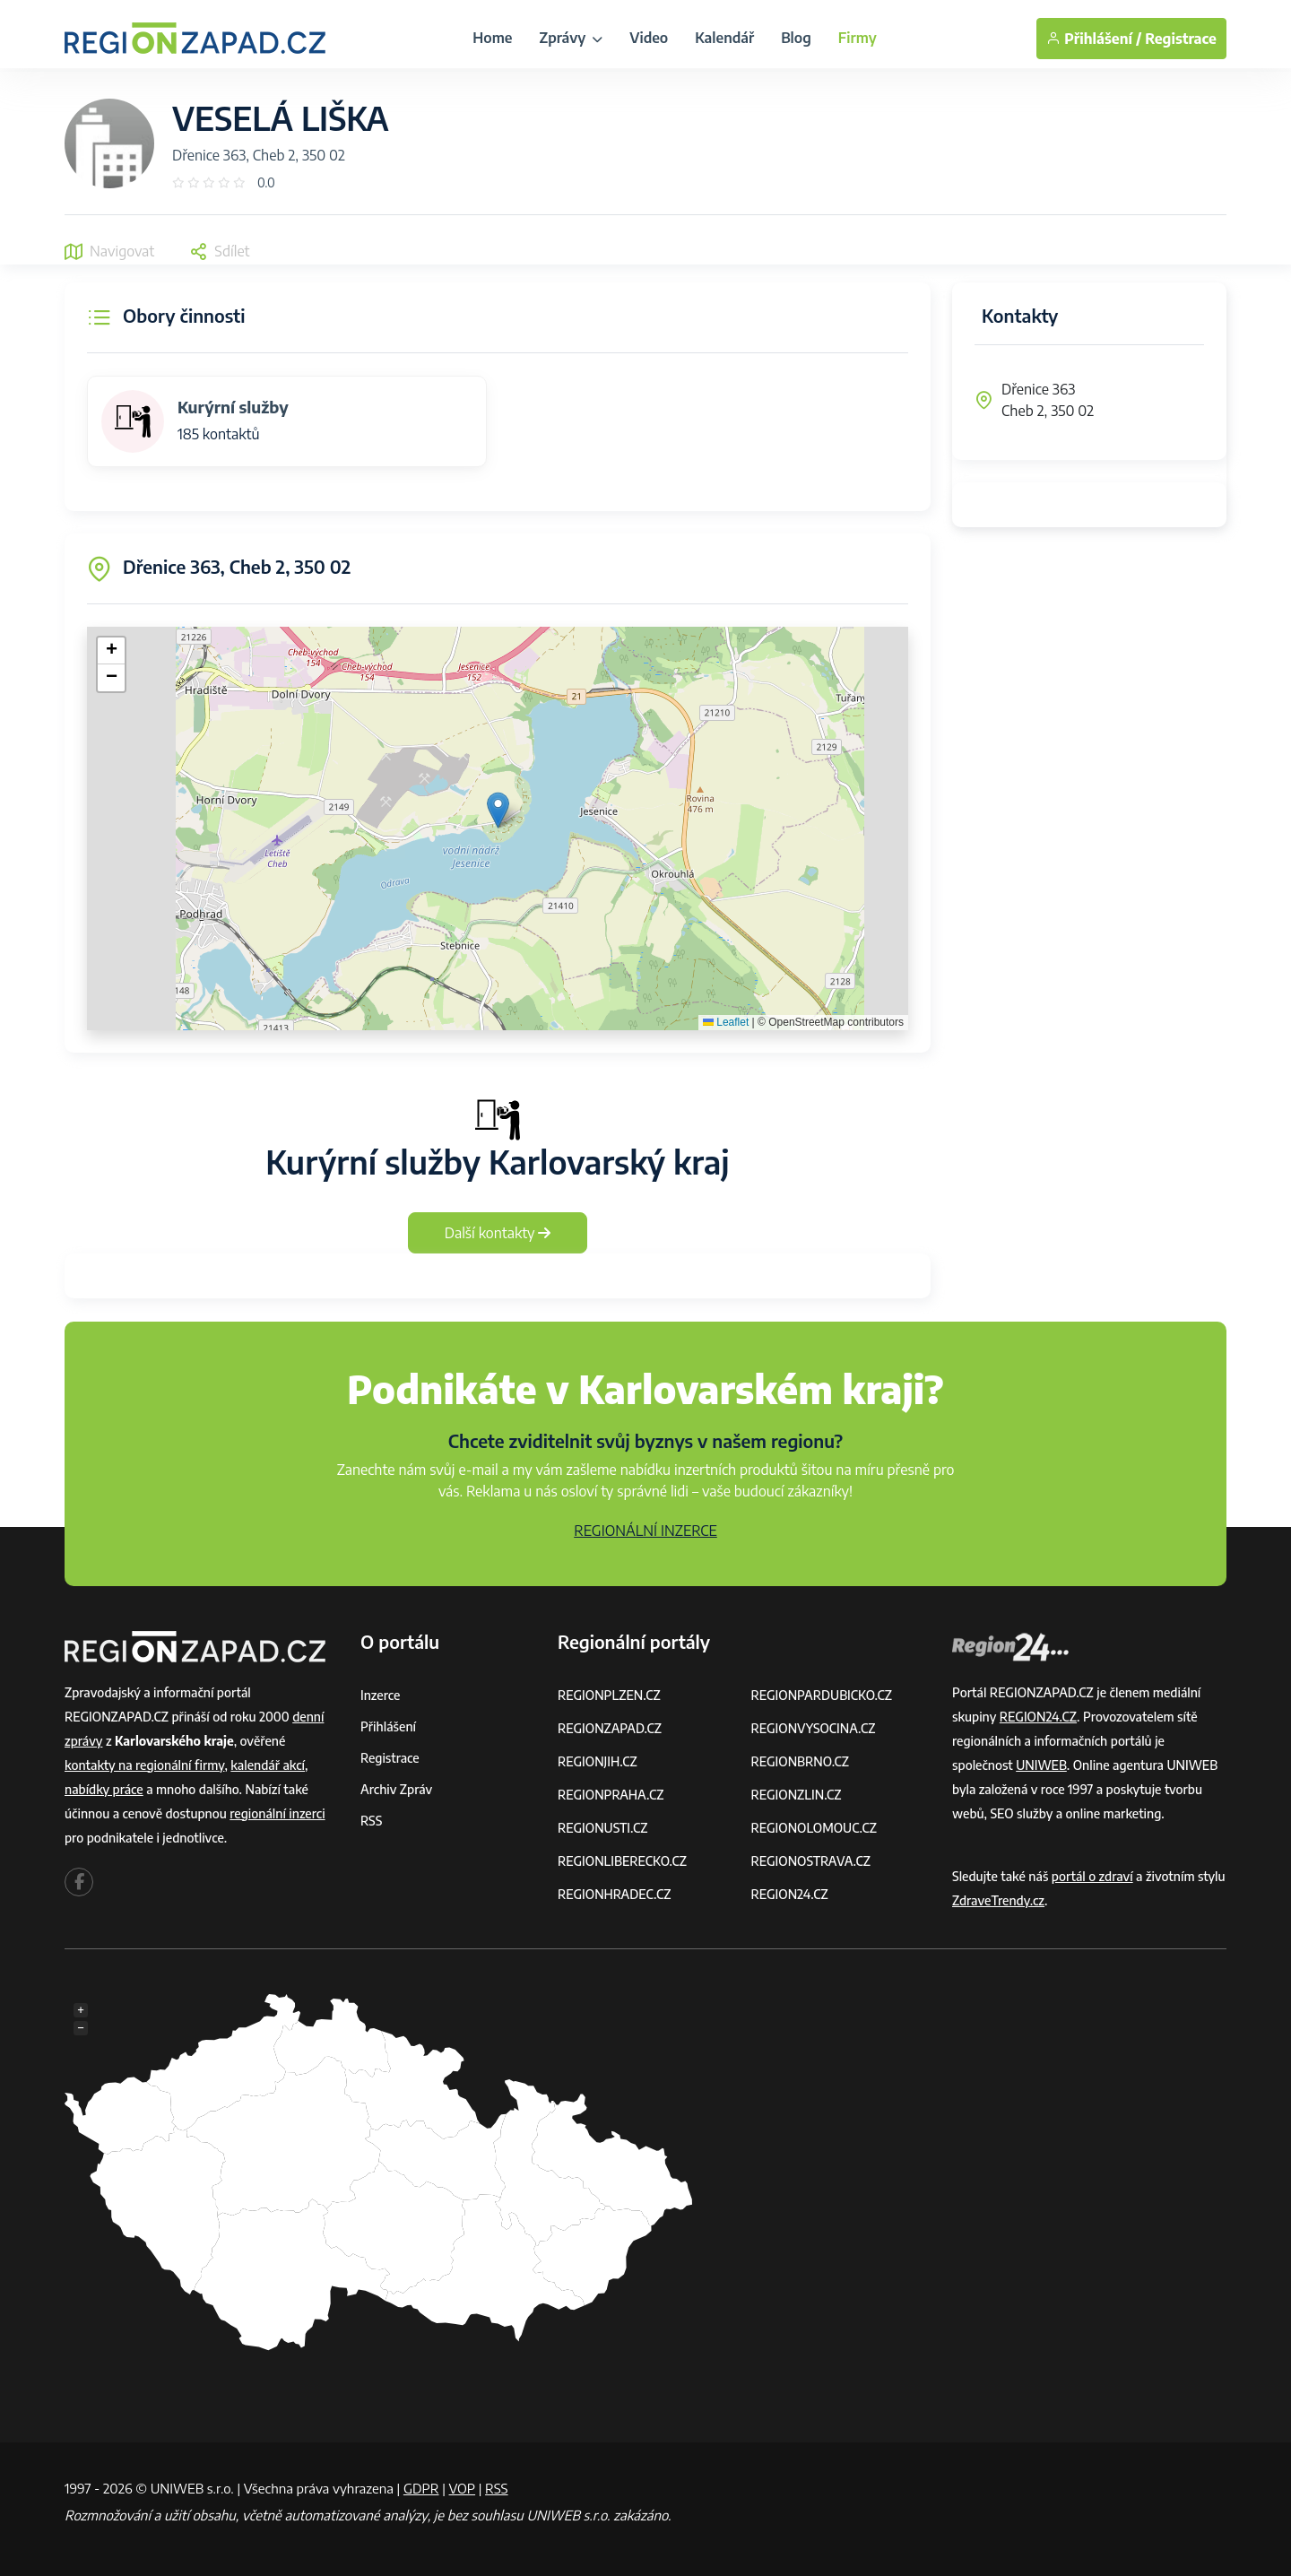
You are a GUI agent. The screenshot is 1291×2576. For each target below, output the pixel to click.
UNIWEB (1041, 1765)
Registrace (1181, 39)
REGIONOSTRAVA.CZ (811, 1861)
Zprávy (570, 38)
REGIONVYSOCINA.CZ (813, 1728)
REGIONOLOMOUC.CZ (814, 1827)
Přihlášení (388, 1726)
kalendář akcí (267, 1765)
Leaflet (726, 1022)
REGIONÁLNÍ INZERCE (645, 1531)
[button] (498, 810)
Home (492, 38)
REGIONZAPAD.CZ (610, 1728)
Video (648, 38)
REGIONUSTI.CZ (603, 1827)
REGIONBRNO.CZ (800, 1761)
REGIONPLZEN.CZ (609, 1695)
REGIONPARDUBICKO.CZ (822, 1695)
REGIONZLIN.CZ (796, 1794)
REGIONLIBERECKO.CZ (622, 1861)
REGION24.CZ (789, 1894)
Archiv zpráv (396, 1789)
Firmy (857, 38)
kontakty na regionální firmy (144, 1765)
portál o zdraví (1092, 1876)
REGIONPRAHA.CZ (610, 1794)
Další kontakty (498, 1233)
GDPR (421, 2488)
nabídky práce (104, 1789)
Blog (796, 38)
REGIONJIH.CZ (597, 1761)
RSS (371, 1820)
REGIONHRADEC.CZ (614, 1894)
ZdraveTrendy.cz (998, 1900)
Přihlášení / (1093, 39)
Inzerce (380, 1695)
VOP (462, 2488)
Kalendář (724, 38)
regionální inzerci (277, 1813)
